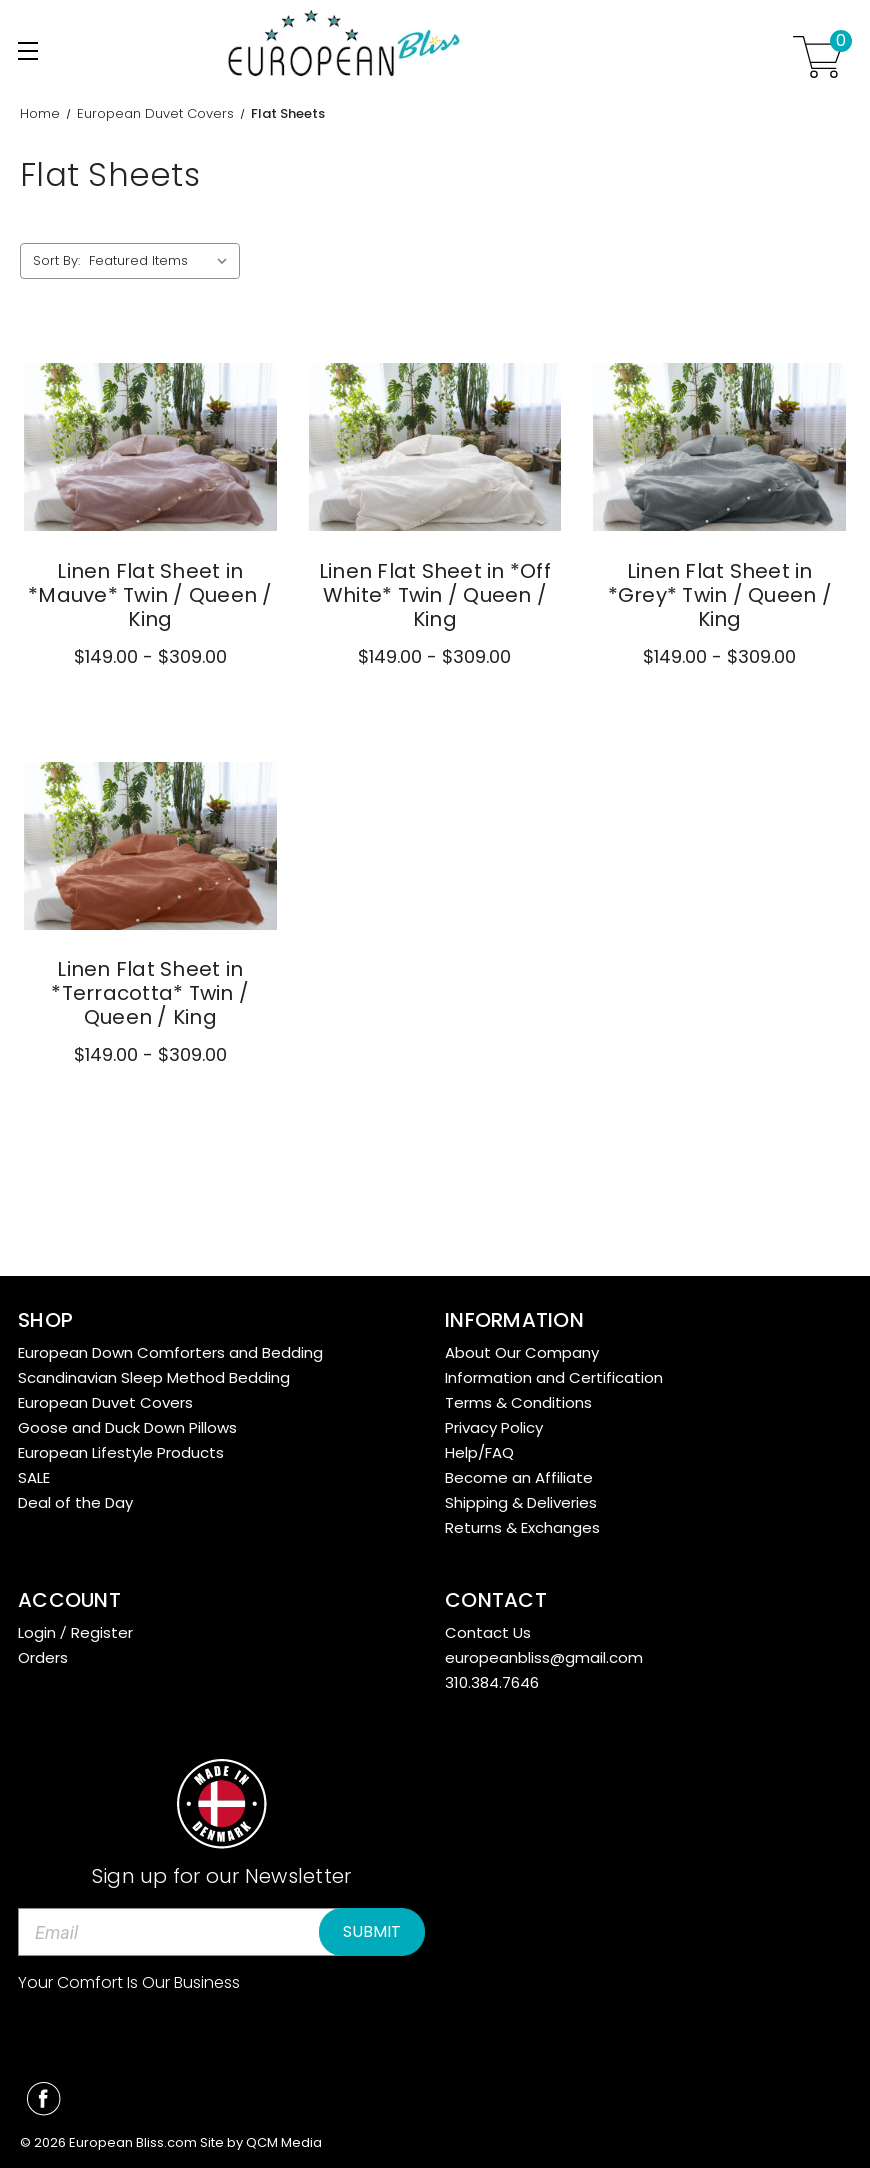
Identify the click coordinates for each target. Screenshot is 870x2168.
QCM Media (284, 2142)
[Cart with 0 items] (818, 57)
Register (102, 1632)
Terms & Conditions (518, 1402)
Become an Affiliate (519, 1477)
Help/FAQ (479, 1452)
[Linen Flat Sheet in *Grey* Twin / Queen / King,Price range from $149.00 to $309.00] (719, 447)
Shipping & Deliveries (521, 1502)
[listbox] (162, 261)
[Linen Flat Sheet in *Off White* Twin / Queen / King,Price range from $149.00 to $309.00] (435, 447)
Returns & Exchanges (522, 1527)
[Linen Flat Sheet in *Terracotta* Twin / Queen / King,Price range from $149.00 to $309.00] (150, 846)
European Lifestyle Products (121, 1452)
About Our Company (522, 1352)
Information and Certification (554, 1377)
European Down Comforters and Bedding (170, 1352)
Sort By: (56, 260)
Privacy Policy (494, 1427)
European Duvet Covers (105, 1402)
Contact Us (488, 1632)
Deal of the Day (75, 1502)
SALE (34, 1477)
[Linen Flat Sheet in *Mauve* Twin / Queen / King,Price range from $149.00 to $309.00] (150, 447)
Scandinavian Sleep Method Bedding (154, 1377)
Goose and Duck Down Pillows (127, 1427)
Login (37, 1632)
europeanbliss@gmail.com (544, 1657)
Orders (43, 1657)
